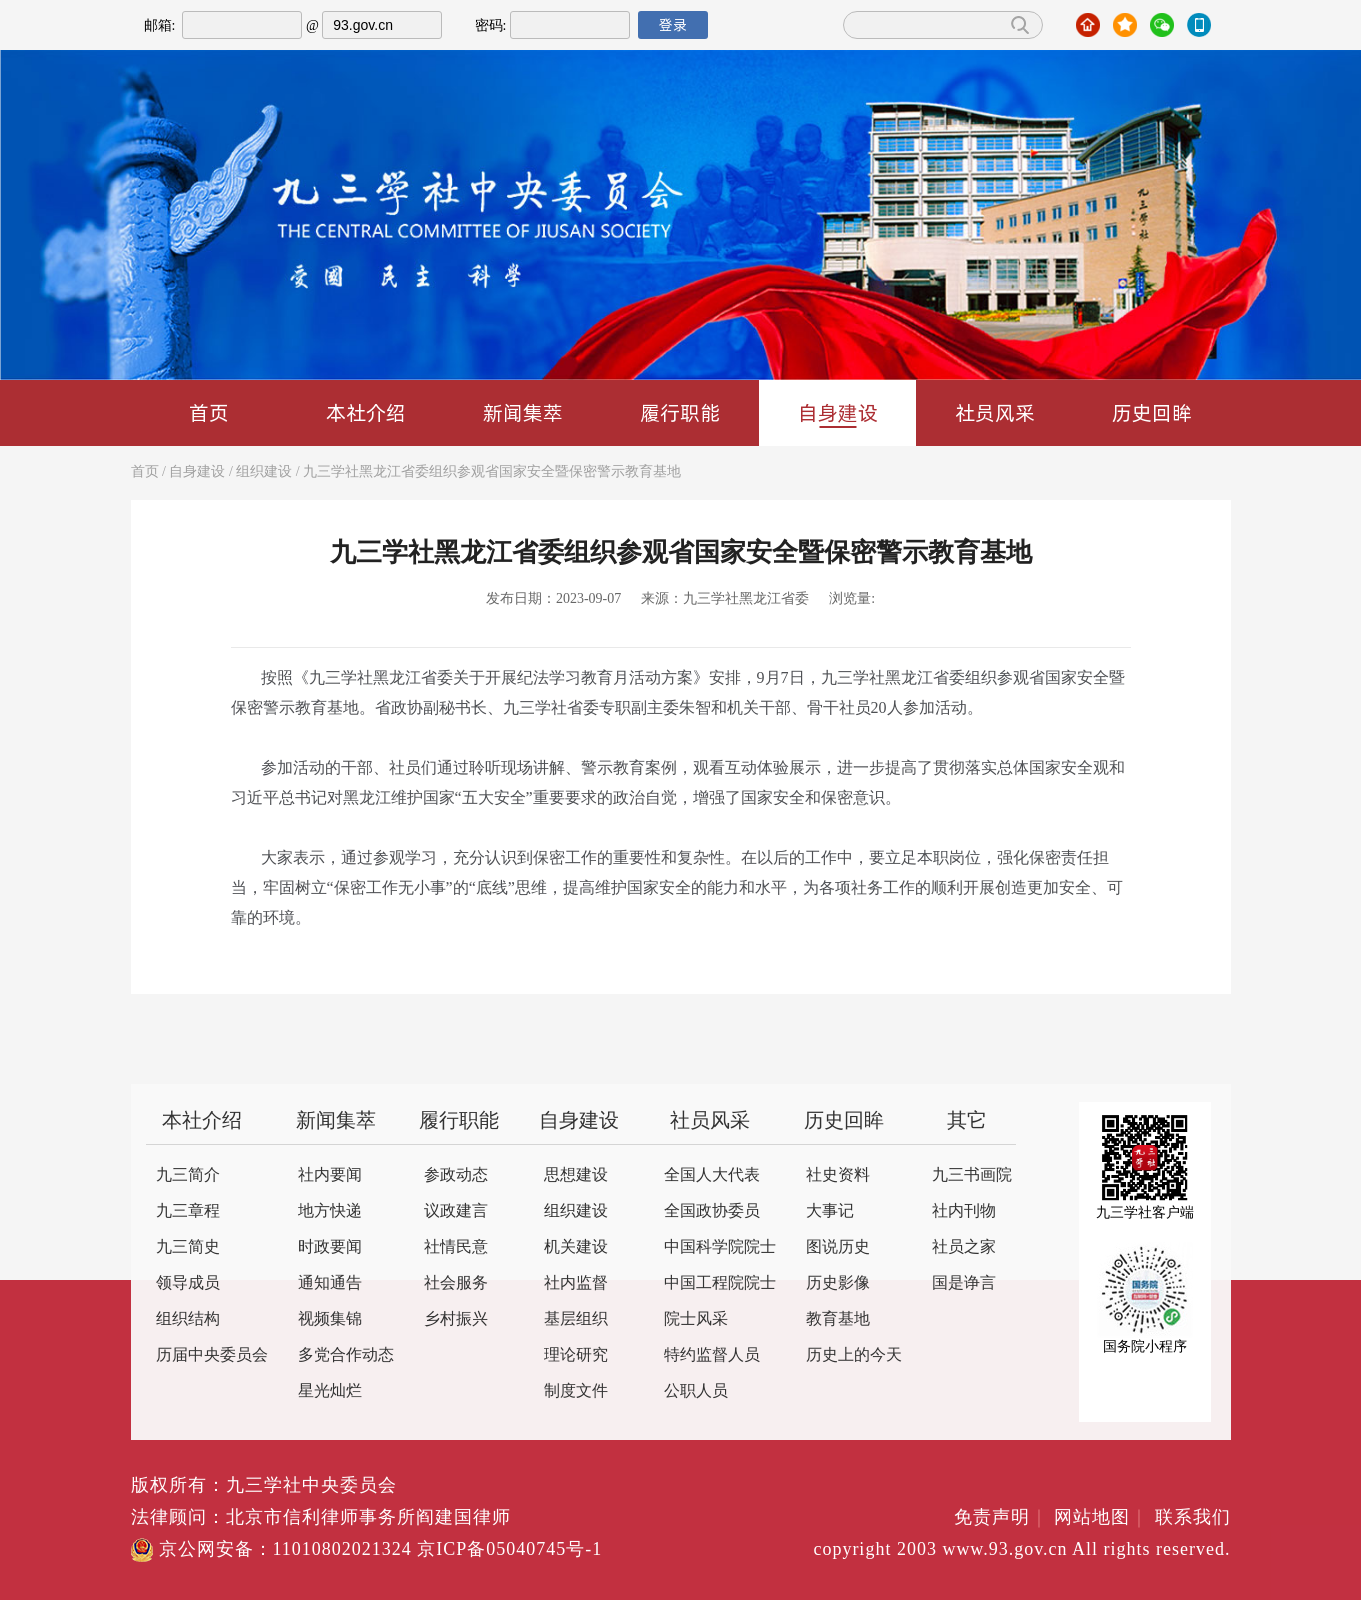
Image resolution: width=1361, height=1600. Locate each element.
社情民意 (456, 1247)
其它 (967, 1121)
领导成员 (188, 1283)
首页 (209, 412)
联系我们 (1193, 1518)
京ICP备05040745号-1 (509, 1550)
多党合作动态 (346, 1355)
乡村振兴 (456, 1319)
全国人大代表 (712, 1175)
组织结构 (188, 1319)
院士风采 (696, 1319)
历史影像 (838, 1283)
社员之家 (964, 1247)
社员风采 (995, 412)
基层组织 (576, 1319)
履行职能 (680, 412)
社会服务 (456, 1283)
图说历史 (838, 1247)
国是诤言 (964, 1283)
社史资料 (838, 1175)
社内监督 (576, 1283)
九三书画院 (972, 1175)
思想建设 (576, 1175)
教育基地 (838, 1319)
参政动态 (456, 1175)
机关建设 (576, 1247)
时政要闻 (330, 1247)
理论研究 (576, 1355)
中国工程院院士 (720, 1283)
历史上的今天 (854, 1355)
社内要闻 (330, 1175)
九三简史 (188, 1247)
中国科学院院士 (720, 1247)
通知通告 (330, 1283)
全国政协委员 (712, 1211)
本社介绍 (366, 412)
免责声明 (1001, 1518)
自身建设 (838, 413)
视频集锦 (330, 1319)
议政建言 (456, 1211)
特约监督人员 (712, 1355)
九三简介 (188, 1175)
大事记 (830, 1211)
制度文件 (576, 1391)
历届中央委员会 (212, 1355)
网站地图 (1101, 1518)
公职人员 (696, 1391)
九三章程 (188, 1211)
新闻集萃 (523, 412)
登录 (673, 25)
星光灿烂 (330, 1391)
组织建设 (264, 472)
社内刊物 (964, 1211)
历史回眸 (1152, 412)
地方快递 (330, 1211)
